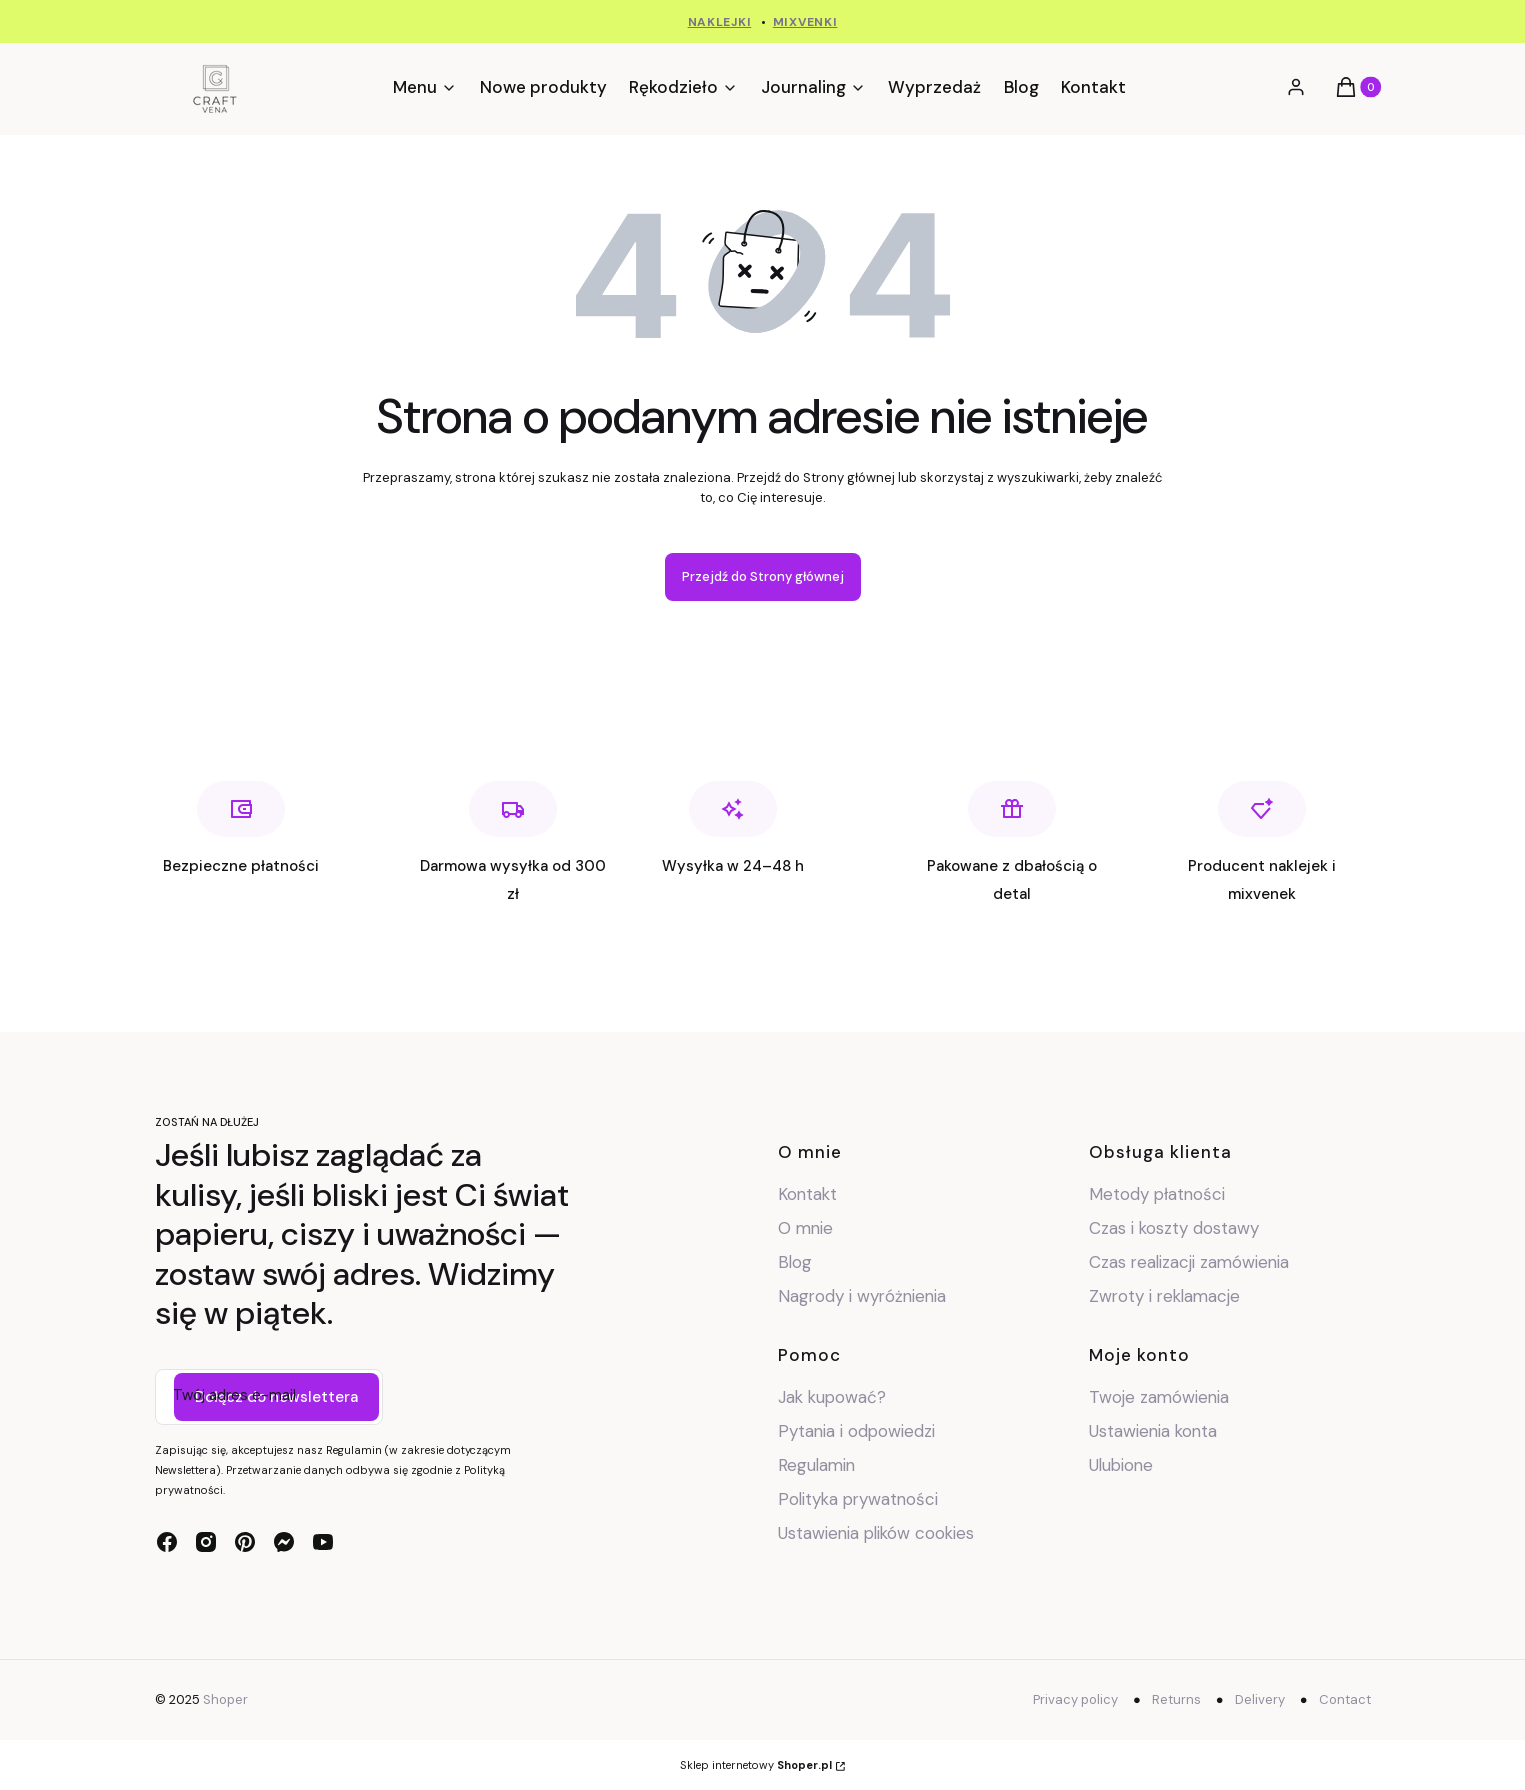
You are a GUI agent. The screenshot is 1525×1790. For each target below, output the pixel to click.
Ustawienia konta (1153, 1431)
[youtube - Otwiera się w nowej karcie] (323, 1542)
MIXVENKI (805, 22)
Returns (1176, 1699)
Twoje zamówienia (1159, 1397)
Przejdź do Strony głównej (763, 576)
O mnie (805, 1228)
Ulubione (1121, 1465)
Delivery (1260, 1699)
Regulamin (816, 1465)
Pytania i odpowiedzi (856, 1431)
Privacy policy (1075, 1699)
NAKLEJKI (720, 22)
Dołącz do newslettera (276, 1397)
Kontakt (807, 1194)
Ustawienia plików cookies (878, 1533)
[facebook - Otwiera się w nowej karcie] (167, 1542)
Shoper (225, 1699)
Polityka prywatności (858, 1499)
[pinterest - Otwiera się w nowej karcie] (245, 1542)
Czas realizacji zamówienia (1189, 1262)
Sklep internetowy (756, 1765)
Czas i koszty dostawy (1174, 1228)
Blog (795, 1262)
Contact (1345, 1699)
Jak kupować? (832, 1397)
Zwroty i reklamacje (1164, 1296)
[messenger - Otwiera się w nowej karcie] (284, 1542)
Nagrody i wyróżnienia (862, 1296)
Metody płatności (1157, 1194)
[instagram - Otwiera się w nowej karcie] (206, 1542)
